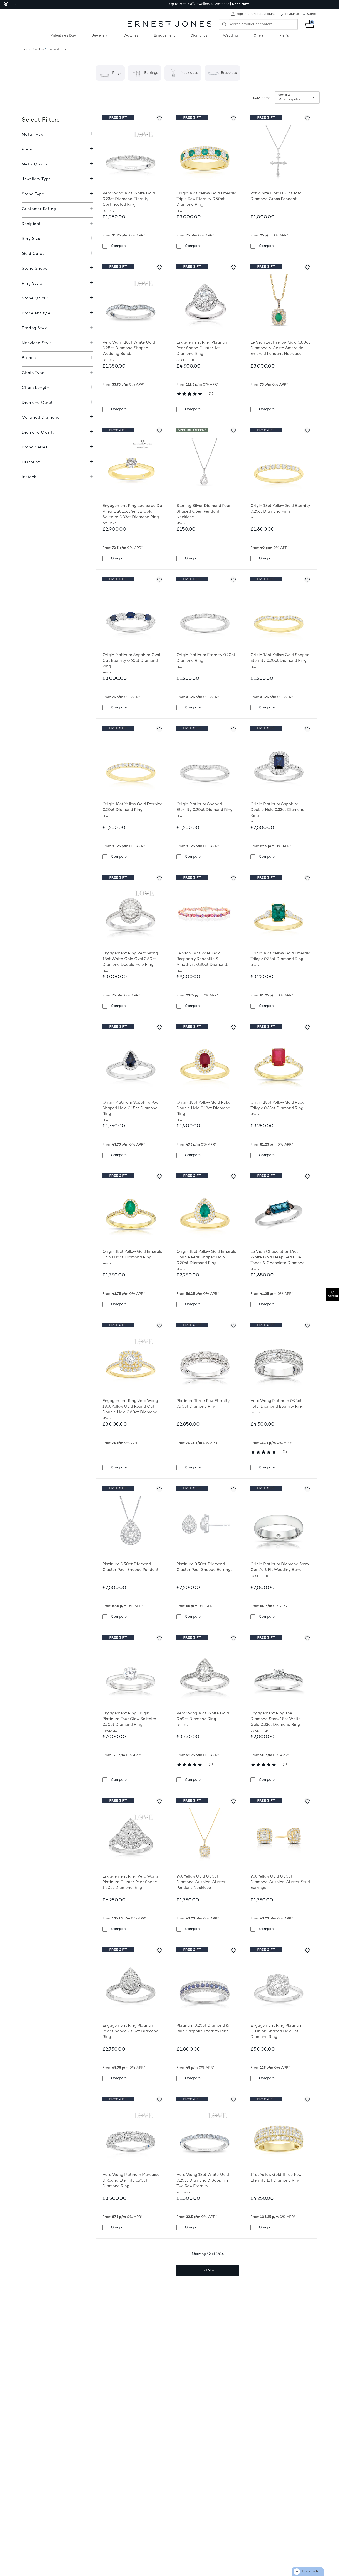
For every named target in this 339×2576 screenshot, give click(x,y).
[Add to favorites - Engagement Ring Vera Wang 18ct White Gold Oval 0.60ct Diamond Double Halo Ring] (159, 938)
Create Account (263, 14)
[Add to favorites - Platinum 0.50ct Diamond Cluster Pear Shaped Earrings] (233, 1548)
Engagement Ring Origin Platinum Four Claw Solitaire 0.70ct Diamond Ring (129, 1779)
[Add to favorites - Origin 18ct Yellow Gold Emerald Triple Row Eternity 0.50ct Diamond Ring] (233, 178)
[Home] (169, 23)
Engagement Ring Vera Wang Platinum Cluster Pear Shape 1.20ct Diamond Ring (130, 1942)
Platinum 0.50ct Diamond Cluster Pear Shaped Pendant (130, 1627)
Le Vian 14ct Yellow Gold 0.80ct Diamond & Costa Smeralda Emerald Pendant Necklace (280, 408)
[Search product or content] (258, 24)
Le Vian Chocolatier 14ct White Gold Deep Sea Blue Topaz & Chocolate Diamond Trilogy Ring (277, 1318)
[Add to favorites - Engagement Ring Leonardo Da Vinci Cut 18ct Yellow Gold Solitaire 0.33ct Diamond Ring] (159, 490)
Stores (311, 14)
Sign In (241, 14)
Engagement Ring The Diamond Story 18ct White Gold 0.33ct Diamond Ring (275, 1779)
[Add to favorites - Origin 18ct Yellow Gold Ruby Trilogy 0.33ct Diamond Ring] (307, 1087)
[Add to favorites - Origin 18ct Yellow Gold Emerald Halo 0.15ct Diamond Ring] (159, 1236)
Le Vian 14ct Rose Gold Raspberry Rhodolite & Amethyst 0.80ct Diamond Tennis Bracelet (201, 1019)
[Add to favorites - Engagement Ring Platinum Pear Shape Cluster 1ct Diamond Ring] (233, 327)
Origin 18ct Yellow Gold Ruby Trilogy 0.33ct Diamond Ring (277, 1165)
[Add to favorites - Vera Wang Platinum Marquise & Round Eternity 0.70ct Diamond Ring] (159, 2159)
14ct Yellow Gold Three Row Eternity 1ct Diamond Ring (275, 2237)
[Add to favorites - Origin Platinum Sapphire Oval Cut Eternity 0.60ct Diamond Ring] (159, 639)
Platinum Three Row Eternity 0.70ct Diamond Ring (203, 1463)
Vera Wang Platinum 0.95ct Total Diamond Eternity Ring (277, 1463)
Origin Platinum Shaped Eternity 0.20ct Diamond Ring (204, 867)
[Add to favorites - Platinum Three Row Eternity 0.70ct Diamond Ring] (233, 1385)
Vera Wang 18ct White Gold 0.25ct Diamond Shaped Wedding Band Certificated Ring (128, 408)
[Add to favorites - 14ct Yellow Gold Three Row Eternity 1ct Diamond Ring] (307, 2159)
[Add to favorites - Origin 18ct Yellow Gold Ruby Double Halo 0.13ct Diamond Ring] (233, 1087)
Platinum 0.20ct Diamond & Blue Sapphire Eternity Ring (202, 2088)
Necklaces (189, 133)
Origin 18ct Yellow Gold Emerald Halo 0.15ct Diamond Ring (132, 1314)
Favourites (292, 14)
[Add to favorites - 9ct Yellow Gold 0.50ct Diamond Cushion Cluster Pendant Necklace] (233, 1861)
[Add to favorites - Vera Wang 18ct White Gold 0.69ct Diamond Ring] (233, 1698)
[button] (15, 4)
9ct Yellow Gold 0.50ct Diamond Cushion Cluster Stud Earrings (280, 1942)
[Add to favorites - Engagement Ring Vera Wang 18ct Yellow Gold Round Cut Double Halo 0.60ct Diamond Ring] (159, 1385)
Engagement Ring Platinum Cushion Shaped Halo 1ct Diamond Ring (276, 2091)
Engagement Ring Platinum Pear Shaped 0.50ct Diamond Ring (130, 2091)
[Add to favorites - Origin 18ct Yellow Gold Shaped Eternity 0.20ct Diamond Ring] (307, 639)
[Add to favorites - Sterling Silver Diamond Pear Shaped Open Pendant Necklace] (233, 490)
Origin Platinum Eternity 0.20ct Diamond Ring (205, 718)
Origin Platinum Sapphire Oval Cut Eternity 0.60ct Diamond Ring (131, 720)
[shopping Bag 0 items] (310, 24)
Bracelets (229, 133)
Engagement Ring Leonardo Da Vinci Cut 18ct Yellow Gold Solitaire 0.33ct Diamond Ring (132, 571)
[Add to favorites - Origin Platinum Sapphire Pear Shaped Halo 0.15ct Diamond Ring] (159, 1087)
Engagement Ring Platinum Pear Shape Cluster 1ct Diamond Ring (202, 408)
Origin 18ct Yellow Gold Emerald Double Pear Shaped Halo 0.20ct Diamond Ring (206, 1317)
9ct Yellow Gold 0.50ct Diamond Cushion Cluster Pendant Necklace (201, 1942)
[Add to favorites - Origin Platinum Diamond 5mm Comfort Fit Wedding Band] (307, 1548)
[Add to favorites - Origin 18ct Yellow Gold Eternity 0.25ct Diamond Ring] (307, 490)
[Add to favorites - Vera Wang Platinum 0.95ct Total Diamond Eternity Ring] (307, 1385)
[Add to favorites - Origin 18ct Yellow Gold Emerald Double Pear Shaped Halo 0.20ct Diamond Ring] (233, 1236)
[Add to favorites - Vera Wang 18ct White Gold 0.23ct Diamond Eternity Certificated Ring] (159, 178)
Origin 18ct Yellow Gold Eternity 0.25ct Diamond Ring (280, 568)
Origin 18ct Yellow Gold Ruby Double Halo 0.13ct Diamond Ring (203, 1168)
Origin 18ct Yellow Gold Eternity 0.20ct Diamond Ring (132, 867)
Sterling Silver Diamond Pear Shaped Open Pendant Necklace (203, 571)
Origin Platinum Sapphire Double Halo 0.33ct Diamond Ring (277, 869)
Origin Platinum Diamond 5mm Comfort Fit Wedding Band (279, 1627)
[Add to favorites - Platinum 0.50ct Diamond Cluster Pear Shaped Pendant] (159, 1548)
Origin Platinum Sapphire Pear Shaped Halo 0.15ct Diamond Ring (131, 1168)
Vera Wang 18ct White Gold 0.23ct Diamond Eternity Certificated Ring (128, 259)
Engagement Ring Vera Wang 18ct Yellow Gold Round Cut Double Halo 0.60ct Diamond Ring (130, 1467)
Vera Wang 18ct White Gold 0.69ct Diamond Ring (202, 1776)
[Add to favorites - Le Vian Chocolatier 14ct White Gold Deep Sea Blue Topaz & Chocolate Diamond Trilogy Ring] (307, 1236)
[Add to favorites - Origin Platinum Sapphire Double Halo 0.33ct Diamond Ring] (307, 788)
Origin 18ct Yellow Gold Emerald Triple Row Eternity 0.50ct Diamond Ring (206, 259)
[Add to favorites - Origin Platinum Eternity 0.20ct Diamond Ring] (233, 639)
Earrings (151, 133)
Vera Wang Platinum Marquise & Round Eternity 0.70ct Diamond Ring (130, 2240)
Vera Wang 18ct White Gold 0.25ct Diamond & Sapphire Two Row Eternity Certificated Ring (202, 2241)
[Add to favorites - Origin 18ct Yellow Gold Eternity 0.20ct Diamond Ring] (159, 788)
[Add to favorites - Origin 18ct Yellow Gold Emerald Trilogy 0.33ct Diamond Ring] (307, 938)
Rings (116, 133)
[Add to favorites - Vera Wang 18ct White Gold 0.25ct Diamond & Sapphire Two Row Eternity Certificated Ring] (233, 2159)
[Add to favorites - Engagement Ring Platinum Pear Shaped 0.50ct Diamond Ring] (159, 2010)
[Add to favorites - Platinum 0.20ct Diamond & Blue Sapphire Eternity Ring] (233, 2010)
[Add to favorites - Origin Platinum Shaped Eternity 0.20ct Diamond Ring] (233, 788)
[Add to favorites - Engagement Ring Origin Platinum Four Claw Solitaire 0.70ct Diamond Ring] (159, 1698)
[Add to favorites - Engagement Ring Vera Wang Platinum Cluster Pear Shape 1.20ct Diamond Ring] (159, 1861)
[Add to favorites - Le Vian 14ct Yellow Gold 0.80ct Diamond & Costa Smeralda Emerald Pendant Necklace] (307, 327)
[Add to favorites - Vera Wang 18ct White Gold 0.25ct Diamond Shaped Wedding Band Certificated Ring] (159, 327)
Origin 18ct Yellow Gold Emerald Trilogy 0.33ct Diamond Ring (280, 1016)
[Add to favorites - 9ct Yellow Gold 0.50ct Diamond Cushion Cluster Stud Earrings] (307, 1861)
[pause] (6, 4)
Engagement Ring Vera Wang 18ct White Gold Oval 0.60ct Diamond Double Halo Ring (130, 1019)
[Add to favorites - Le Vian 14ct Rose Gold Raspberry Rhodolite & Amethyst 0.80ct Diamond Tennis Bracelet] (233, 938)
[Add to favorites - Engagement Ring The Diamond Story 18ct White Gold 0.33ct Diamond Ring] (307, 1698)
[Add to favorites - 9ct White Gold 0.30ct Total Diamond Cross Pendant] (307, 178)
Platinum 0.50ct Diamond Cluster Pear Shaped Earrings (204, 1627)
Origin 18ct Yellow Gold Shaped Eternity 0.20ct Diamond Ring (279, 718)
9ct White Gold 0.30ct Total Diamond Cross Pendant (276, 256)
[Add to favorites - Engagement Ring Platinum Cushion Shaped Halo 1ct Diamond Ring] (307, 2010)
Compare (119, 305)
